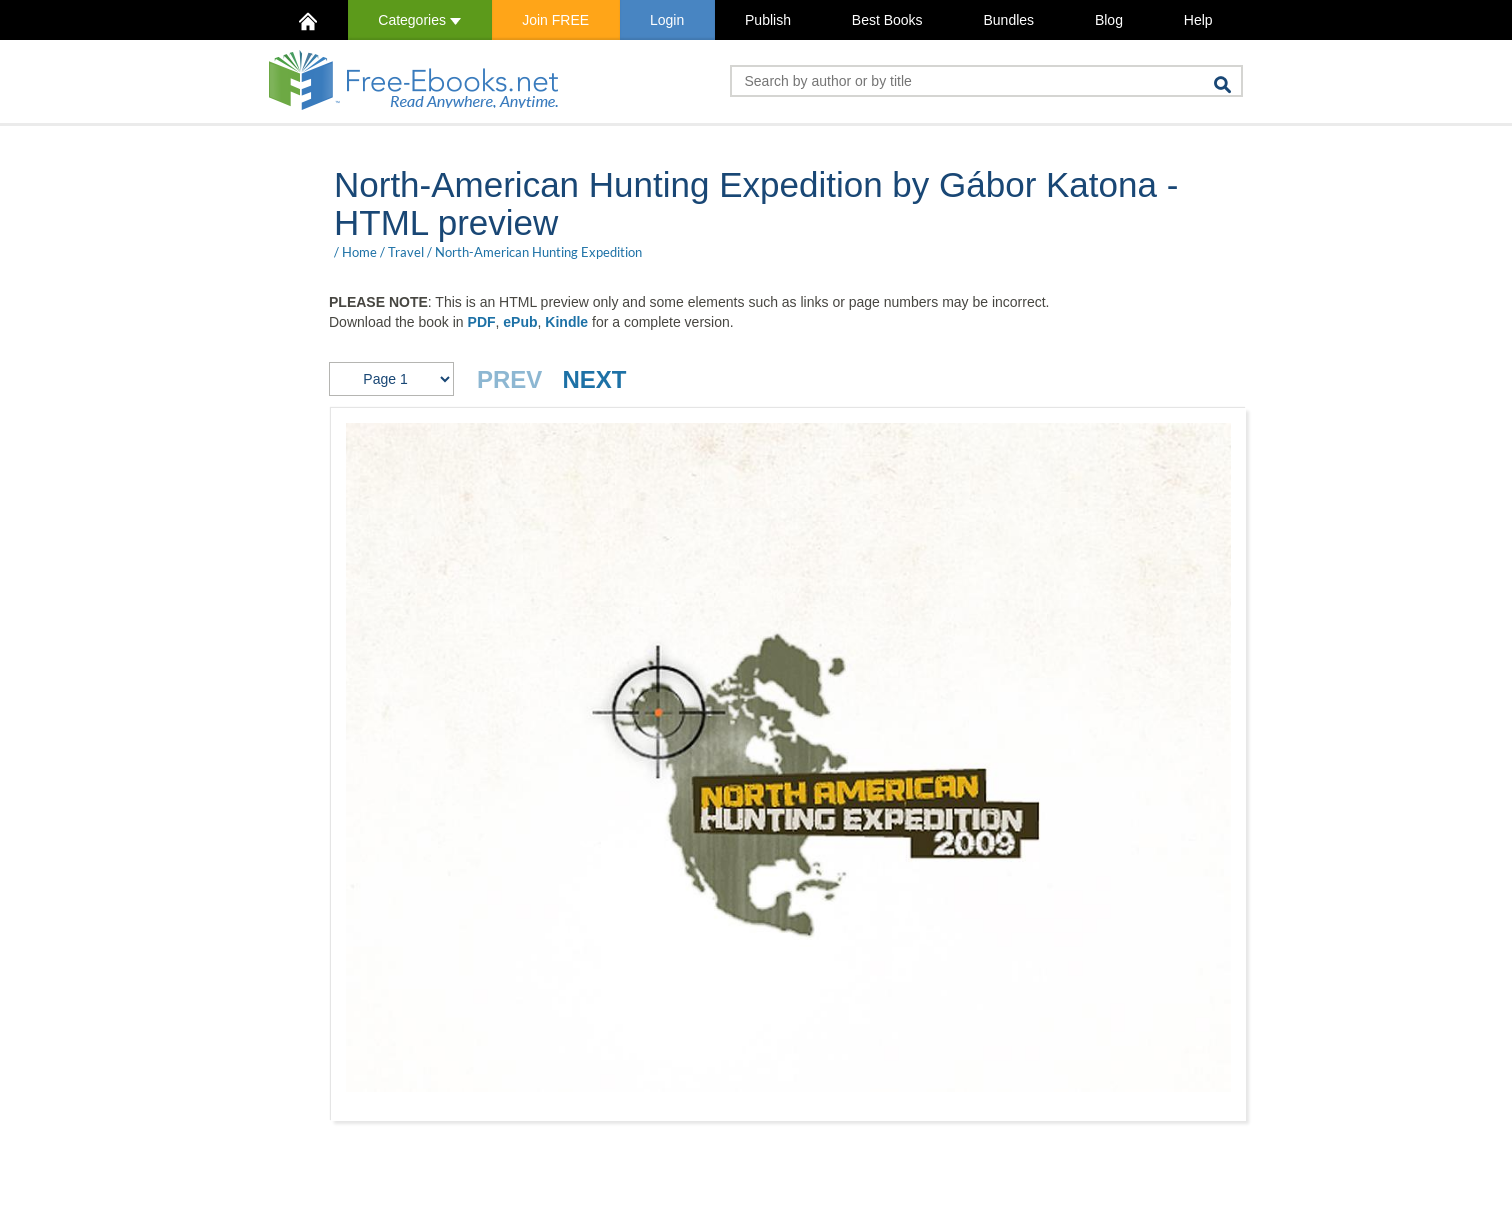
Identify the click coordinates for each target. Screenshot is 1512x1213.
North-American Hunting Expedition (538, 252)
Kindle (566, 322)
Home (359, 252)
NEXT (594, 379)
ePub (520, 322)
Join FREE (555, 20)
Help (1198, 20)
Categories (419, 20)
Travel (406, 252)
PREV (509, 379)
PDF (482, 322)
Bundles (1008, 20)
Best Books (887, 20)
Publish (768, 20)
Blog (1109, 20)
